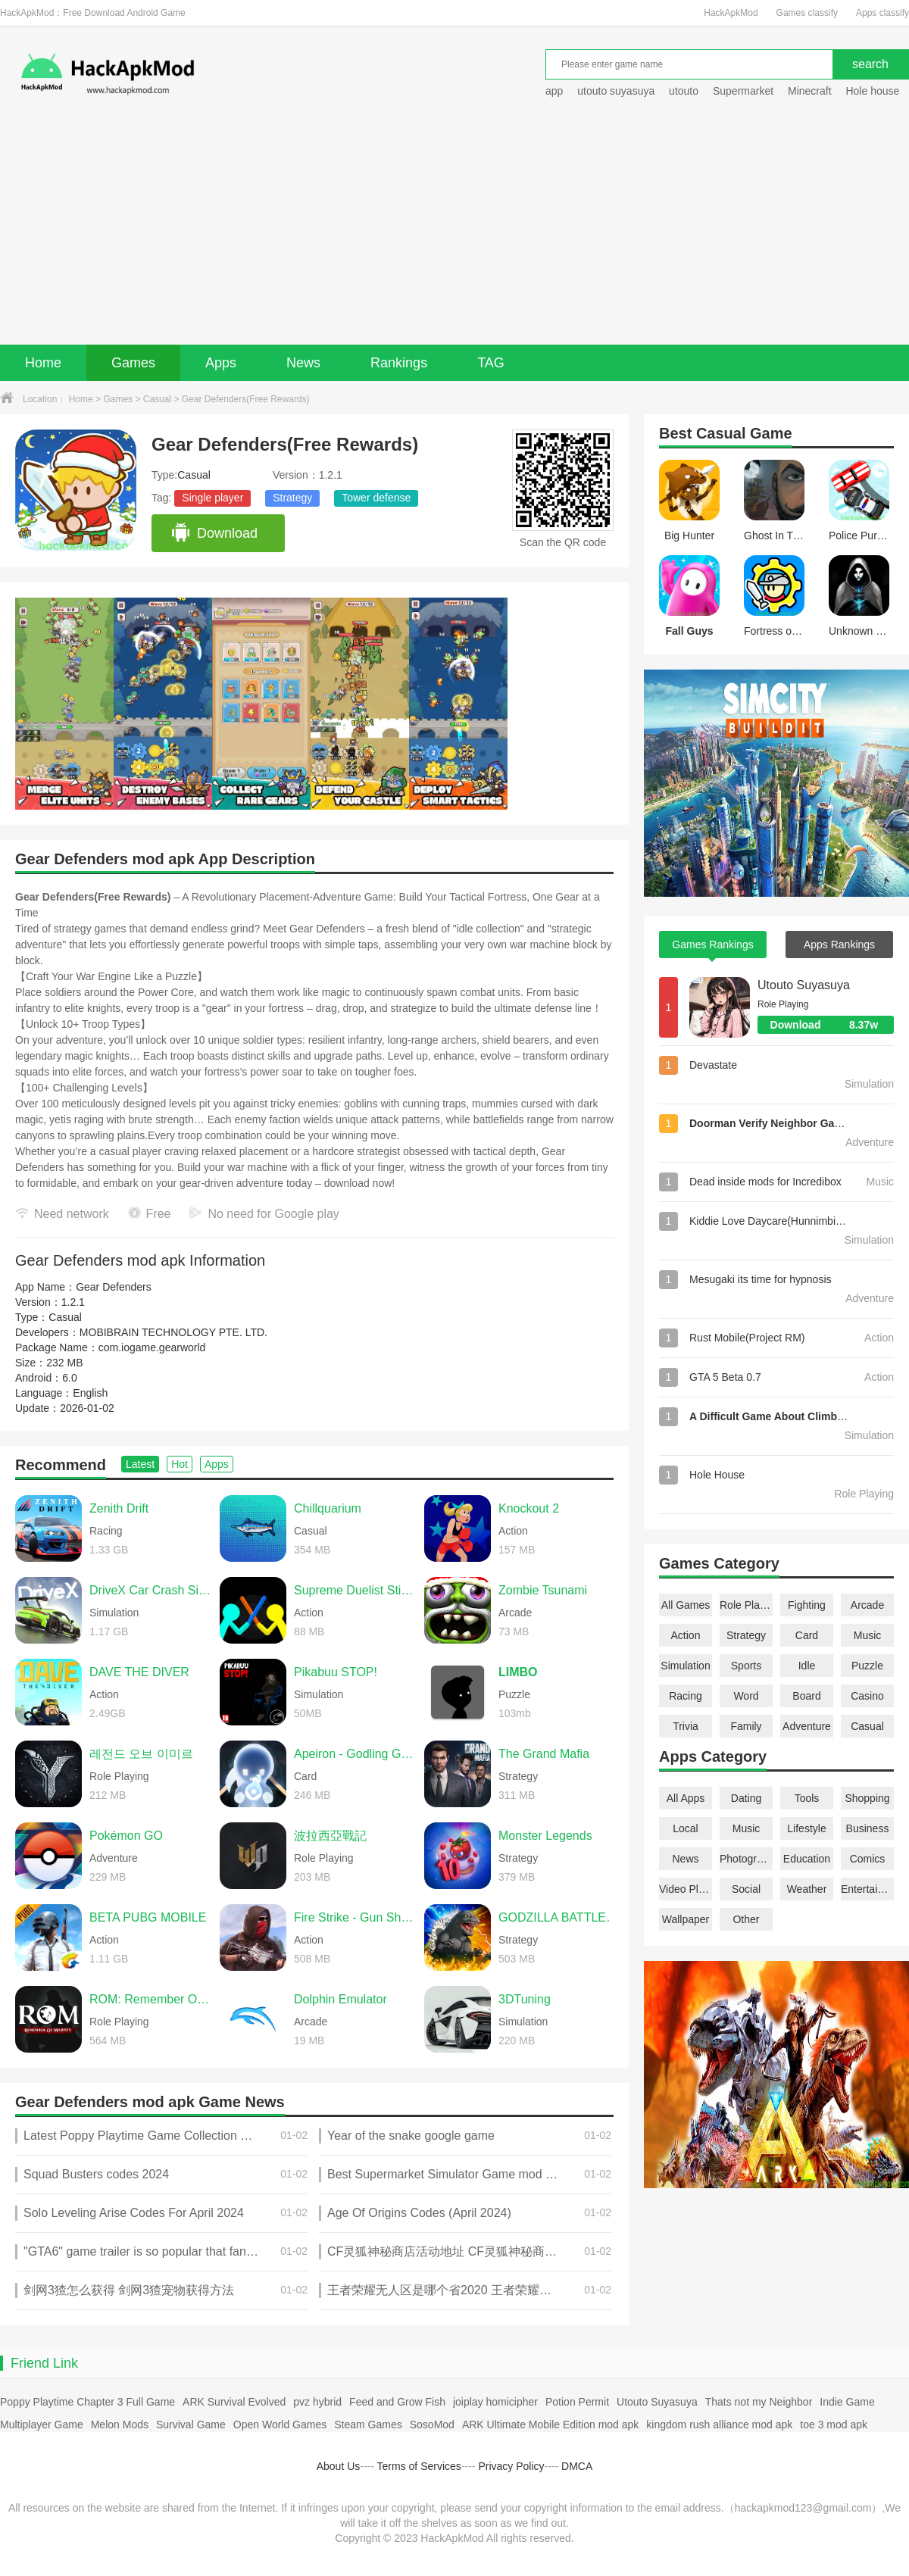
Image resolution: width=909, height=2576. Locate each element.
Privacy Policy (511, 2466)
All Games (686, 1605)
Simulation (685, 1666)
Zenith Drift (118, 1508)
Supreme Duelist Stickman (355, 1590)
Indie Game (847, 2402)
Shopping (867, 1798)
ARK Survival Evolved (234, 2402)
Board (806, 1696)
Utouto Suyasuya (804, 985)
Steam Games (367, 2424)
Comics (868, 1859)
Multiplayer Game (41, 2424)
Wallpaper (686, 1919)
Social (746, 1889)
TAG (490, 362)
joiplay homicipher (495, 2402)
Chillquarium (327, 1508)
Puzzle (867, 1666)
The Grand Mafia (543, 1753)
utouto (683, 91)
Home (43, 362)
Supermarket (743, 91)
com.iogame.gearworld (152, 1347)
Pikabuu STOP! (335, 1672)
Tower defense (376, 498)
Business (867, 1828)
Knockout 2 (528, 1508)
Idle (807, 1666)
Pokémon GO (126, 1835)
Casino (867, 1696)
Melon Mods (119, 2424)
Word (745, 1696)
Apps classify (882, 13)
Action (686, 1635)
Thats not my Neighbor (759, 2402)
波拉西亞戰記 (330, 1835)
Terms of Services (419, 2466)
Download (214, 533)
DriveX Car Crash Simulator (150, 1590)
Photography (746, 1859)
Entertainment (867, 1889)
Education (806, 1859)
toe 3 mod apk (833, 2424)
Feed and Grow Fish (397, 2402)
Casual (157, 399)
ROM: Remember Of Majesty (150, 1999)
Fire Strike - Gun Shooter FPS (355, 1917)
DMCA (576, 2466)
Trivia (685, 1726)
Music (868, 1635)
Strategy (292, 498)
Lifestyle (806, 1828)
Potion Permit (577, 2402)
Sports (746, 1666)
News (303, 362)
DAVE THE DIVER (139, 1672)
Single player (212, 498)
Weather (807, 1889)
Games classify (807, 13)
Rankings (398, 362)
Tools (807, 1798)
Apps (220, 362)
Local (685, 1828)
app (554, 91)
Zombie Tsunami (542, 1590)
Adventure (806, 1726)
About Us (339, 2466)
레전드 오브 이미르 (141, 1753)
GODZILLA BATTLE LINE (559, 1917)
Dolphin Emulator (340, 1999)
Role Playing (746, 1605)
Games (133, 362)
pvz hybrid (317, 2402)
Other (746, 1919)
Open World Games (279, 2424)
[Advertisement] (454, 231)
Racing (685, 1696)
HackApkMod (731, 13)
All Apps (686, 1798)
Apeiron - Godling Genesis (355, 1753)
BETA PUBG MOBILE (147, 1917)
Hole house (873, 91)
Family (745, 1726)
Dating (746, 1798)
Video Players (685, 1889)
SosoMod (432, 2424)
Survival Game (191, 2424)
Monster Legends (545, 1835)
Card (806, 1635)
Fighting (807, 1605)
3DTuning (524, 1999)
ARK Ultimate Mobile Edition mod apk (550, 2424)
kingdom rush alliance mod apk (719, 2424)
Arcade (867, 1605)
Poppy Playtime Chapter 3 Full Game (87, 2402)
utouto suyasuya (615, 91)
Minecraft (810, 91)
